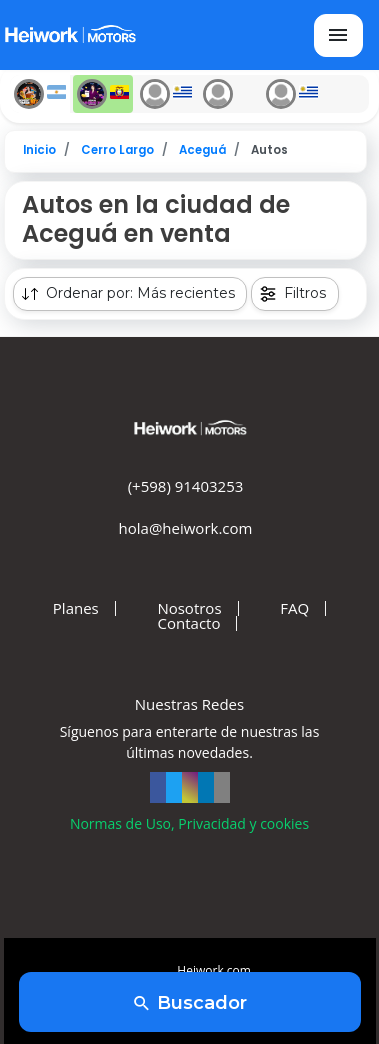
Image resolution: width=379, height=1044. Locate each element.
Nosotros (189, 608)
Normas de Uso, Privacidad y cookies (189, 823)
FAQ (294, 608)
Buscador (189, 1004)
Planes (76, 608)
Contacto (189, 623)
